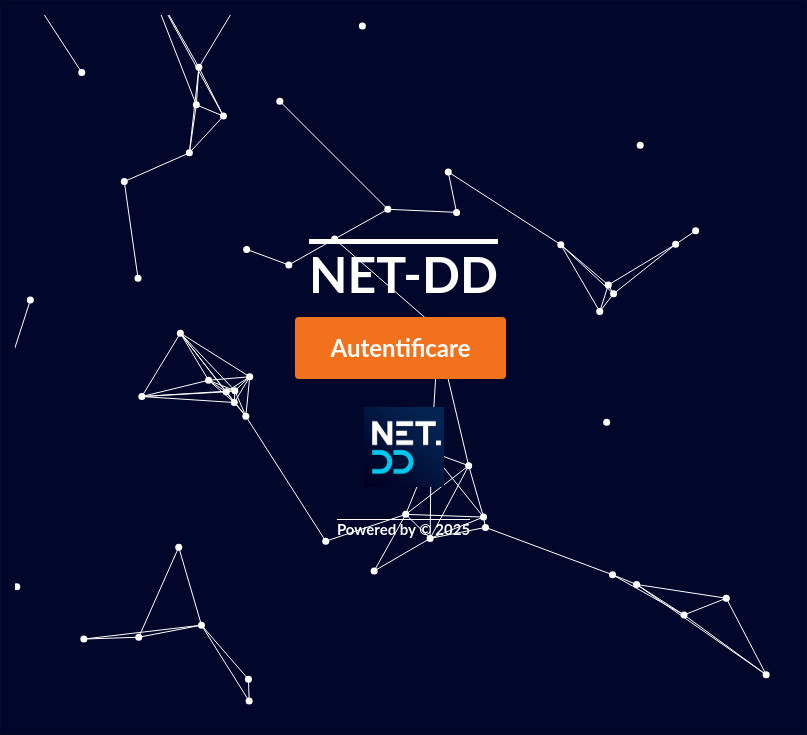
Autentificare (401, 347)
